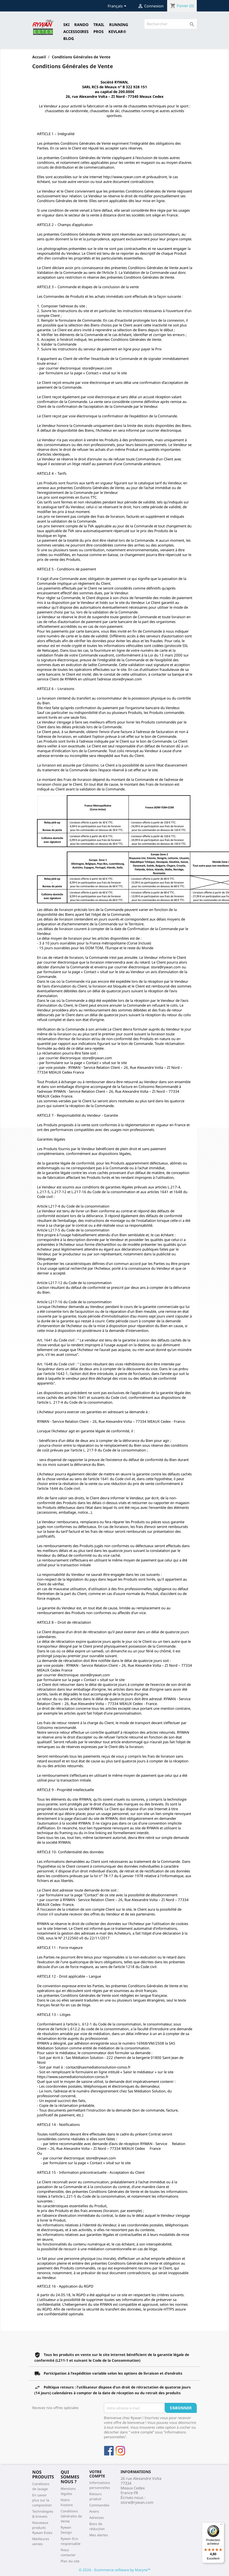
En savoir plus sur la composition (42, 2500)
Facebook (109, 2450)
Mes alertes (98, 2535)
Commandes (99, 2505)
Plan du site (70, 2561)
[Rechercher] (170, 24)
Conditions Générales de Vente (71, 2516)
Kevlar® (117, 31)
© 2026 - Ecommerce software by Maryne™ (114, 2569)
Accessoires (76, 31)
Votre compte (97, 2474)
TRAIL (98, 24)
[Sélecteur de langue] (118, 6)
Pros (98, 31)
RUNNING (118, 24)
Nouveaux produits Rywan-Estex (42, 2527)
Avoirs (94, 2511)
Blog (68, 38)
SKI (66, 24)
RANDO (81, 24)
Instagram (120, 2450)
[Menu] (221, 2525)
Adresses (96, 2517)
